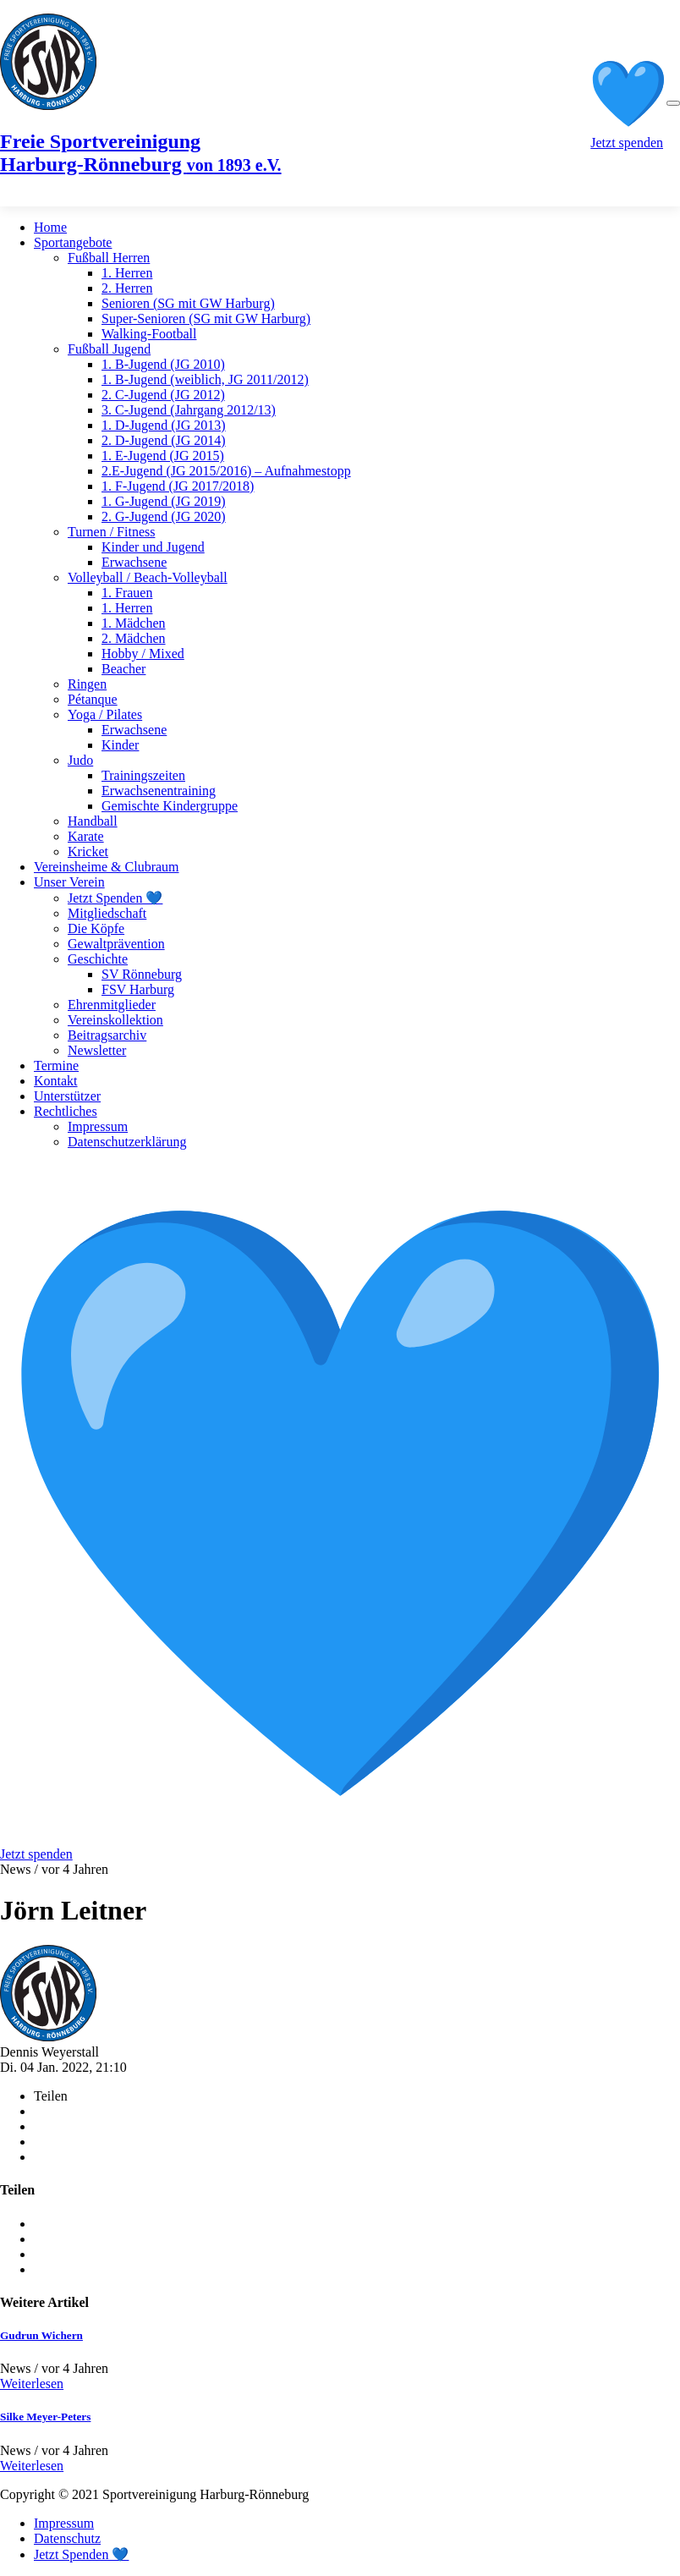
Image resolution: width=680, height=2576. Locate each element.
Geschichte (98, 959)
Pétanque (93, 699)
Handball (93, 821)
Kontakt (56, 1081)
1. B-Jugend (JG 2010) (163, 364)
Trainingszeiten (143, 775)
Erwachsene (134, 562)
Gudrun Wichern (41, 2335)
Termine (56, 1065)
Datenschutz (67, 2538)
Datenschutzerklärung (127, 1141)
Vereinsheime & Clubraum (106, 867)
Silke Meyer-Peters (45, 2416)
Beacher (123, 669)
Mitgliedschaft (107, 913)
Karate (86, 836)
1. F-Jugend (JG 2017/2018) (177, 486)
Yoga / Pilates (105, 714)
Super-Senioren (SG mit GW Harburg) (205, 318)
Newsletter (97, 1050)
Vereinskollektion (115, 1020)
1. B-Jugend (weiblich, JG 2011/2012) (205, 379)
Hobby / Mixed (142, 653)
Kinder (120, 745)
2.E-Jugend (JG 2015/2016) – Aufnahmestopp (226, 471)
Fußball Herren (109, 257)
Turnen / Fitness (111, 532)
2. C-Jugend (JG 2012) (163, 394)
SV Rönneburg (141, 974)
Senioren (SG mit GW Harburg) (188, 303)
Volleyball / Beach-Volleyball (148, 577)
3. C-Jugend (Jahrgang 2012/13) (188, 410)
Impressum (98, 1126)
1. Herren (126, 273)
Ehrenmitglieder (112, 1004)
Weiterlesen (31, 2383)
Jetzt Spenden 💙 (115, 898)
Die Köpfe (96, 928)
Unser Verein (69, 882)
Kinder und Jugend (153, 547)
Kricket (88, 851)
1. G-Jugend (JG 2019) (163, 501)
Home (50, 227)
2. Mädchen (133, 638)
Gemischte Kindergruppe (169, 806)
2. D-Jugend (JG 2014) (163, 440)
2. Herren (126, 288)
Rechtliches (65, 1111)
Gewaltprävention (116, 943)
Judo (80, 760)
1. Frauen (126, 592)
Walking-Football (148, 334)
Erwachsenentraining (158, 790)
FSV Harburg (137, 989)
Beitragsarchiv (107, 1035)
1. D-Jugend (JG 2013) (163, 425)
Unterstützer (67, 1096)
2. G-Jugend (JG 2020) (163, 516)
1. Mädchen (133, 623)
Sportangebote (73, 242)
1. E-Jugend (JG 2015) (162, 455)
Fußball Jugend (109, 349)
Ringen (87, 684)
